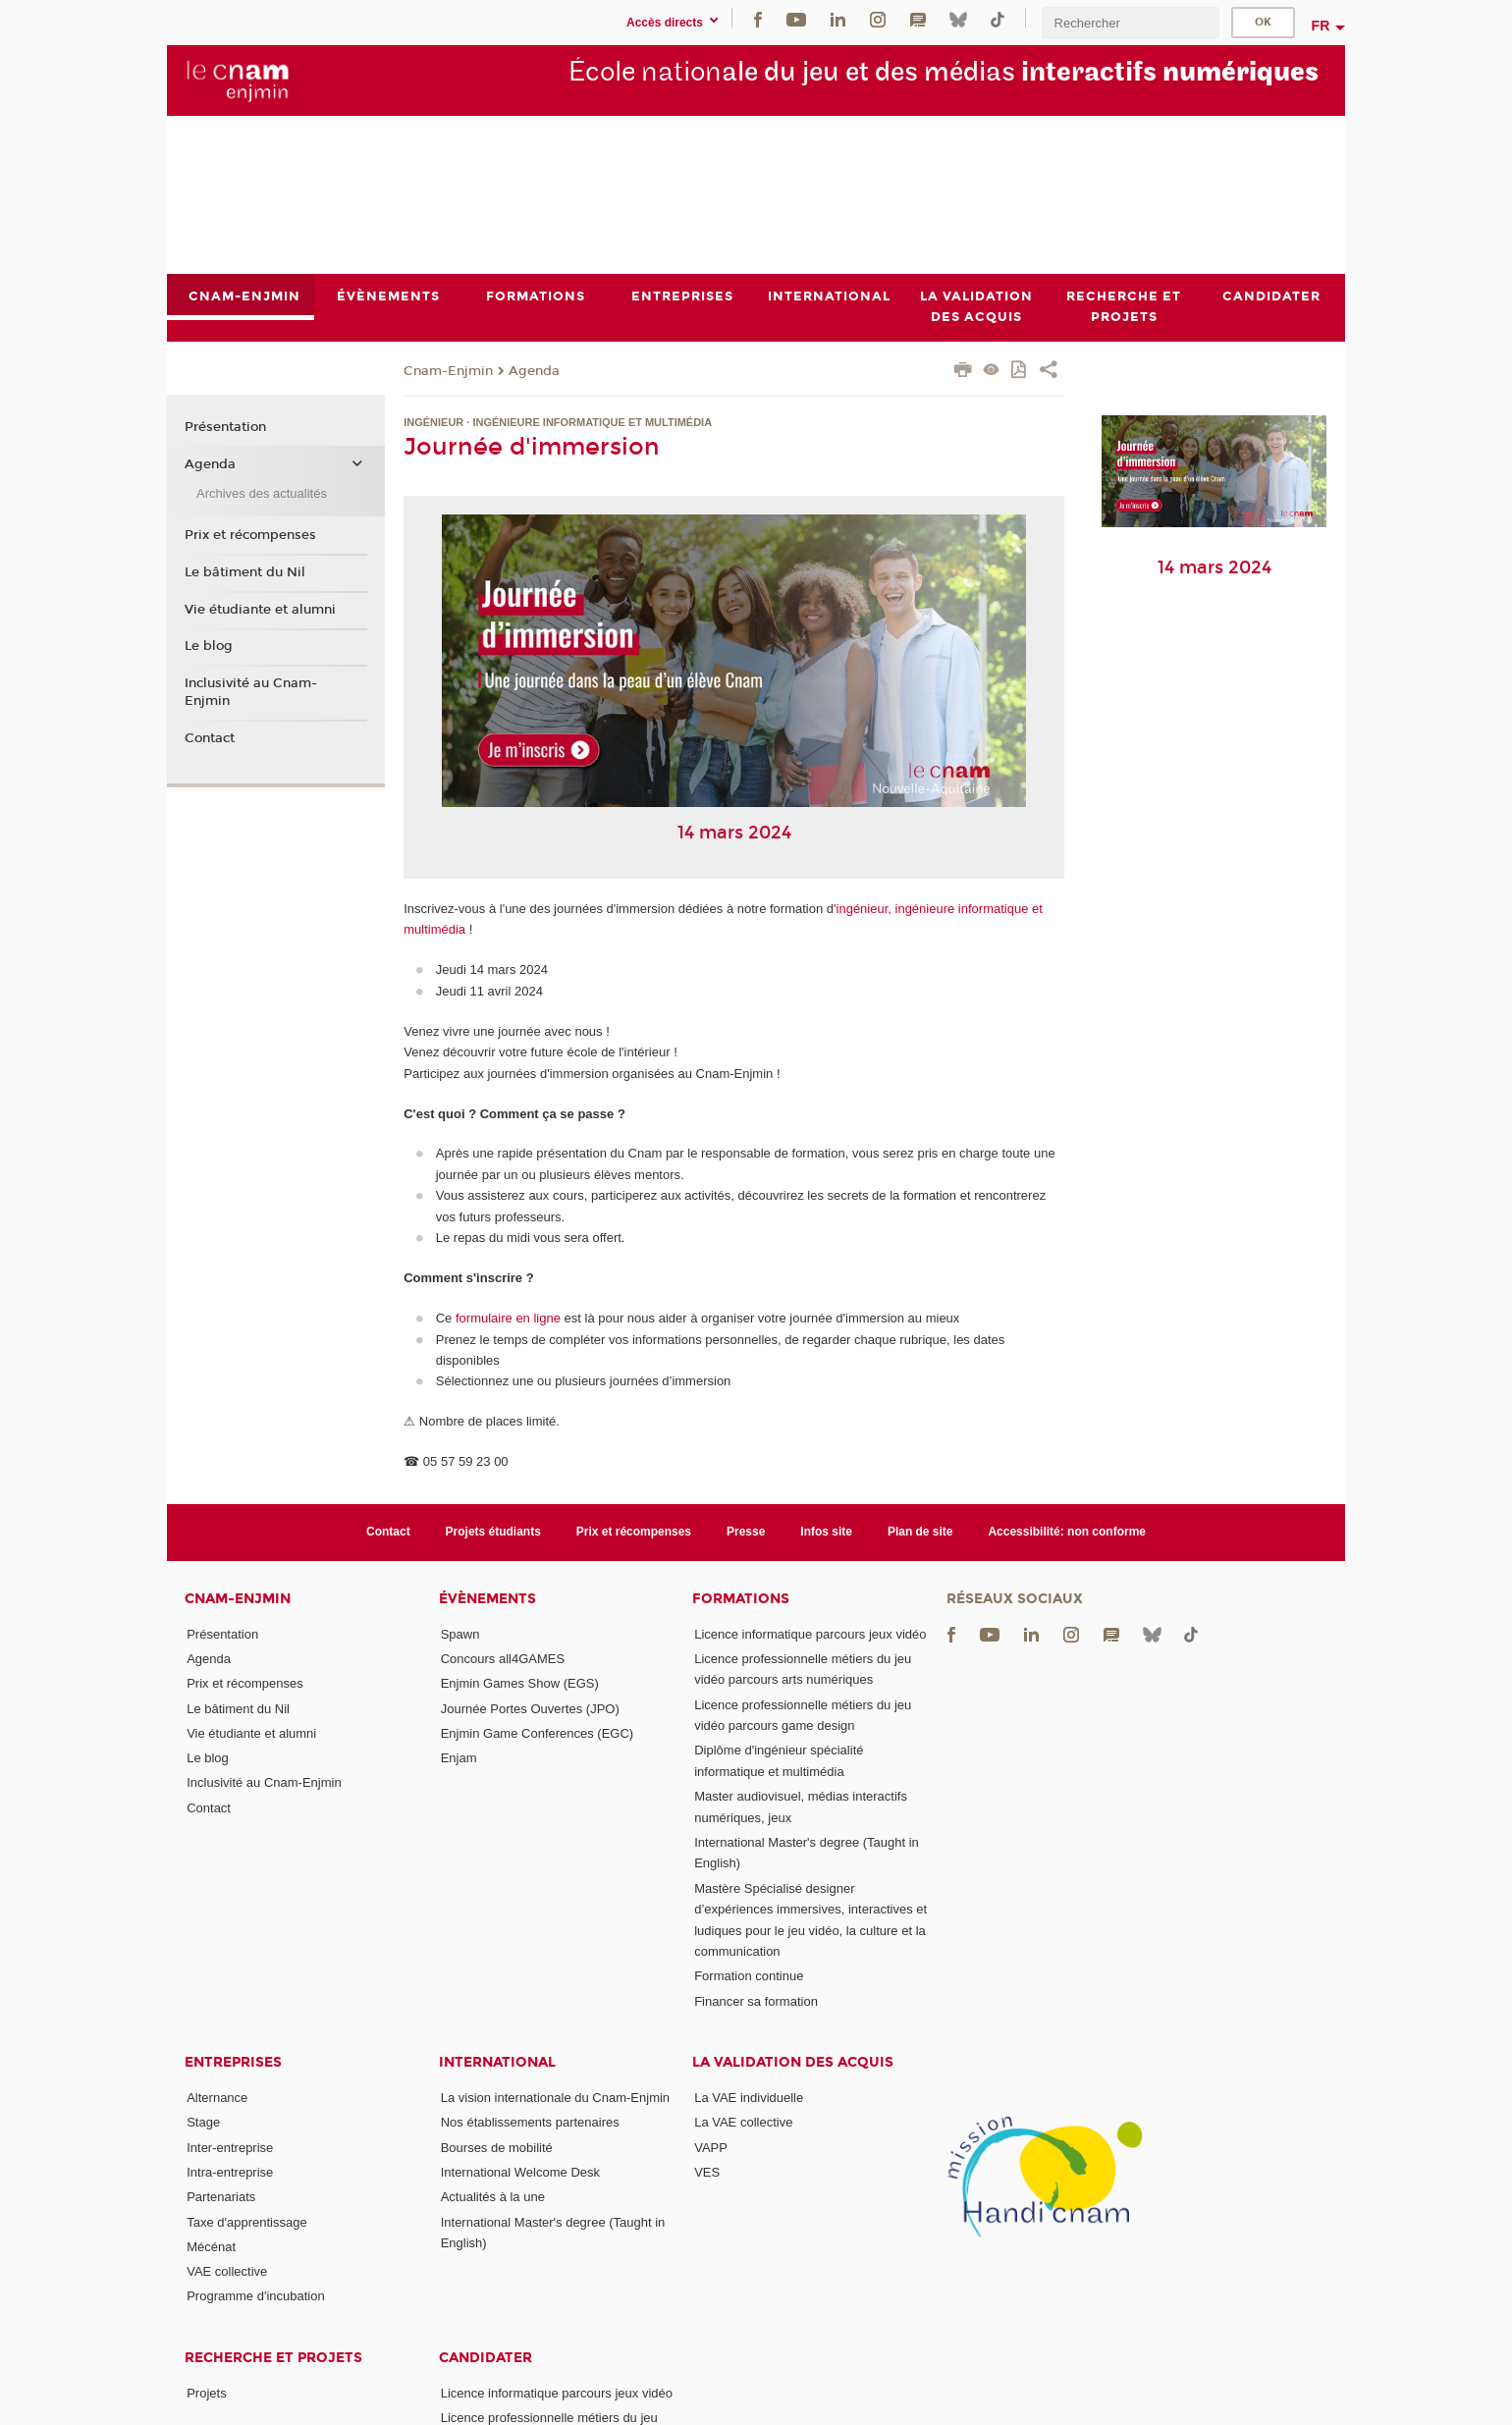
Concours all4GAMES (503, 1658)
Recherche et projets (273, 2357)
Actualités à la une (493, 2196)
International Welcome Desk (520, 2172)
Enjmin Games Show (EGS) (520, 1683)
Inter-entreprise (230, 2147)
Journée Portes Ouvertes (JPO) (530, 1708)
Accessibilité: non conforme (1067, 1531)
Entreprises (233, 2062)
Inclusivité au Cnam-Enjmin (251, 692)
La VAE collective (743, 2122)
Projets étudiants (493, 1531)
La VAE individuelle (748, 2097)
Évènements (487, 1598)
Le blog (209, 646)
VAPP (711, 2147)
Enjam (459, 1758)
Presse (746, 1531)
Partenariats (221, 2196)
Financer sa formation (756, 2001)
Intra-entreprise (230, 2172)
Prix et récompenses (250, 535)
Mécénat (211, 2246)
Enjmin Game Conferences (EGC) (537, 1733)
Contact (210, 738)
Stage (203, 2122)
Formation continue (748, 1975)
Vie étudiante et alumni (260, 610)
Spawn (460, 1634)
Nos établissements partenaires (530, 2122)
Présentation (225, 428)
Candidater (485, 2357)
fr (1321, 25)
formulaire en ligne (508, 1318)
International (497, 2062)
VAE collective (227, 2271)
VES (707, 2172)
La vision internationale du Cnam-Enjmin (555, 2097)
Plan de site (920, 1531)
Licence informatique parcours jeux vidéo (810, 1634)
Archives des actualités (261, 493)
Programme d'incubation (256, 2297)
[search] (1130, 23)
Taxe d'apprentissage (246, 2222)
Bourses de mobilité (497, 2147)
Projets (206, 2393)
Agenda (534, 371)
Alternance (217, 2097)
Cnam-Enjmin (448, 371)
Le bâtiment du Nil (245, 572)
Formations (740, 1598)
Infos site (826, 1531)
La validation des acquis (792, 2062)
